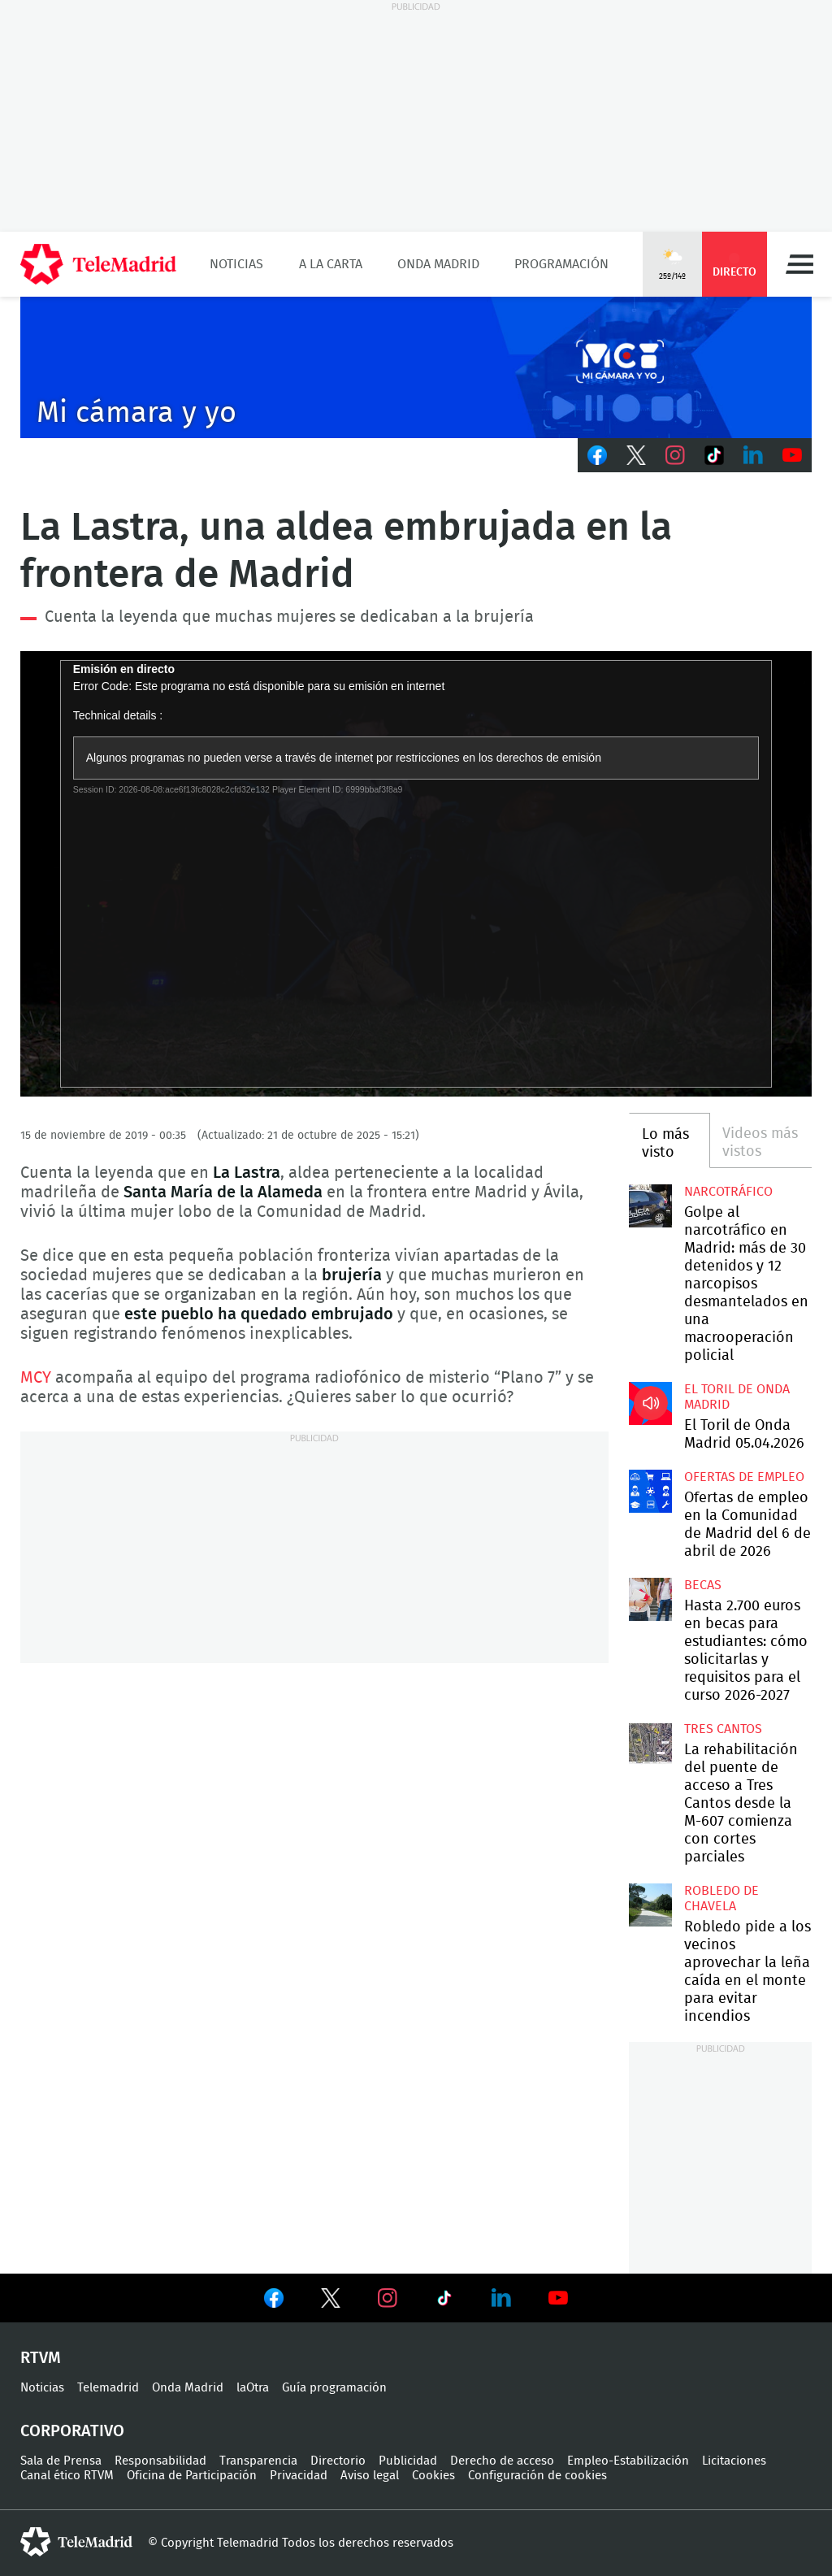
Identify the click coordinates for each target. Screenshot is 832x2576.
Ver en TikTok (444, 2301)
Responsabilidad (160, 2461)
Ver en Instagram (387, 2298)
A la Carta (330, 264)
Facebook (597, 455)
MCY (35, 1378)
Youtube (792, 455)
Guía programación (334, 2388)
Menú (799, 264)
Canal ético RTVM (67, 2476)
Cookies (433, 2476)
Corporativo (72, 2431)
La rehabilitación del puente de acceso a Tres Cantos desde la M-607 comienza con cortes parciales (650, 1743)
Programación (561, 264)
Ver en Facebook (274, 2301)
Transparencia (258, 2461)
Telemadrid (108, 2388)
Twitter (636, 455)
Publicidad (408, 2461)
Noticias (236, 264)
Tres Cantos (723, 1728)
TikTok (714, 455)
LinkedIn (753, 455)
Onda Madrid (438, 264)
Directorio (338, 2461)
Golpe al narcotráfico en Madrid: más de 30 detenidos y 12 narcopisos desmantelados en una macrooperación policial (650, 1205)
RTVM (40, 2358)
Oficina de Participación (192, 2476)
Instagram (675, 455)
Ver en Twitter (330, 2301)
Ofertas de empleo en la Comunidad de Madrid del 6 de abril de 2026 (650, 1491)
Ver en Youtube (558, 2298)
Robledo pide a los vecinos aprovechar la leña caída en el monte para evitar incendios (650, 1904)
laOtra (252, 2388)
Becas (703, 1585)
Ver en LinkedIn (501, 2298)
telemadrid (76, 2541)
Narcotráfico (728, 1191)
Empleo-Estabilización (628, 2461)
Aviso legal (369, 2476)
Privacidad (298, 2476)
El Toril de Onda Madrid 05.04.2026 (650, 1403)
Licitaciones (734, 2461)
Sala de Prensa (61, 2461)
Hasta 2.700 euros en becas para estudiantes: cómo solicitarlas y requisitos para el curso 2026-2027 (650, 1599)
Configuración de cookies (537, 2476)
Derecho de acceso (502, 2461)
